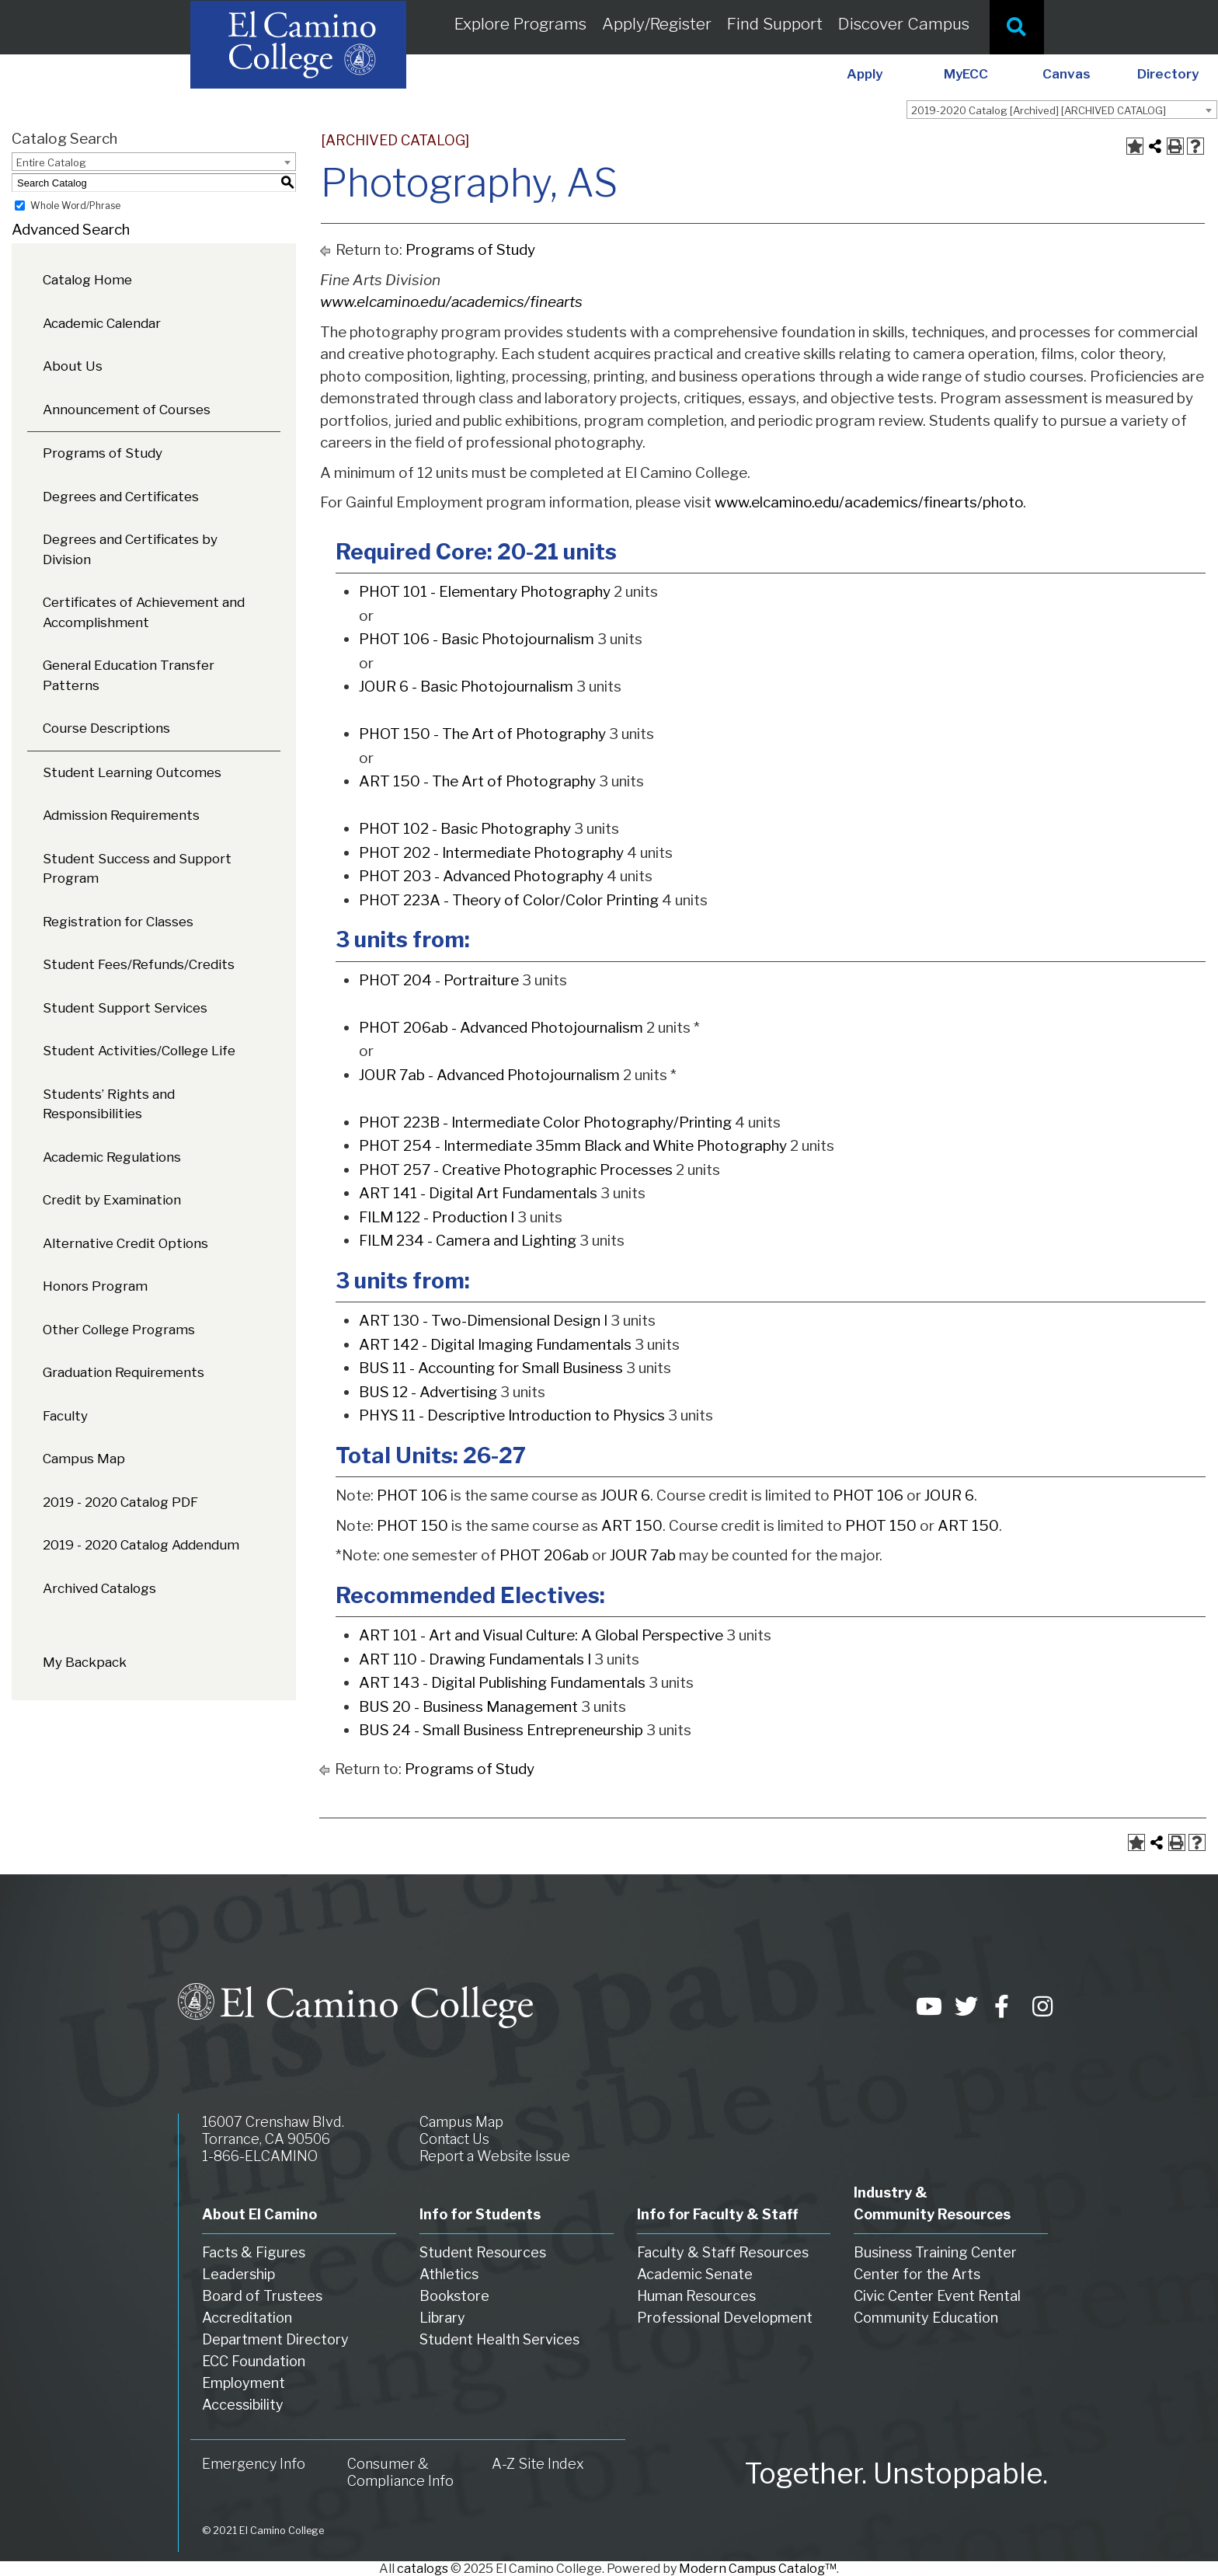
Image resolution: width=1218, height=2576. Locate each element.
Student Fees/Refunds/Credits (139, 964)
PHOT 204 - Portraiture (439, 980)
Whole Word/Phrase (75, 205)
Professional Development (725, 2317)
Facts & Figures (253, 2252)
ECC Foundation (253, 2361)
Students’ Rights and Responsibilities (109, 1104)
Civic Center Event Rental (937, 2296)
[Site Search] (1017, 27)
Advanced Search (71, 230)
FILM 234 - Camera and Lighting (467, 1241)
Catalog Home (87, 280)
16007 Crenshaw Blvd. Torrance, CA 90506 (273, 2130)
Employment (243, 2383)
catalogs (422, 2568)
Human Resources (696, 2296)
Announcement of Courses (127, 409)
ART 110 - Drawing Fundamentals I (475, 1659)
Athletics (448, 2274)
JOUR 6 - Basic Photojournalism (466, 686)
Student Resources (482, 2252)
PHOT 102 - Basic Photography (465, 829)
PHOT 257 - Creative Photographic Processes (516, 1170)
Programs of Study (102, 453)
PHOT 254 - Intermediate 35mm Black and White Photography (573, 1146)
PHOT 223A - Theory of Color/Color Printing (509, 900)
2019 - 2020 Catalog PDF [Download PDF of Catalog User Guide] (120, 1502)
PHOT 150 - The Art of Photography (482, 734)
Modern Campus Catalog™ (758, 2568)
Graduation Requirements (123, 1372)
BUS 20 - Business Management (468, 1707)
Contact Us (454, 2139)
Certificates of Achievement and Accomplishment (144, 612)
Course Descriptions (106, 728)
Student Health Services (499, 2339)
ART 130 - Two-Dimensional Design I (483, 1321)
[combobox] (1062, 109)
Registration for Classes (118, 921)
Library (442, 2317)
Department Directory (275, 2339)
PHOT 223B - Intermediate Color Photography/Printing (545, 1122)
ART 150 (632, 1526)
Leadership (238, 2274)
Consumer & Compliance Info (400, 2472)
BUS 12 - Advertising (428, 1392)
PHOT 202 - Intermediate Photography (491, 853)
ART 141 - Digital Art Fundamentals (478, 1193)
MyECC (966, 74)
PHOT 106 (412, 1495)
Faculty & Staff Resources (723, 2252)
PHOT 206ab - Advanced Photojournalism (501, 1028)
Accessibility (243, 2404)
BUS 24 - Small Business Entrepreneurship (501, 1730)
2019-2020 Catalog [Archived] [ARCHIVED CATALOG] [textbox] (1038, 110)
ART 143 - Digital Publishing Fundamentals (502, 1683)
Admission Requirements (121, 815)
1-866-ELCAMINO (260, 2156)
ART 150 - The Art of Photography (477, 781)
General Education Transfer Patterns (128, 675)
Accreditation (247, 2317)
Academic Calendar (102, 323)
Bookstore (454, 2296)
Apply (864, 74)
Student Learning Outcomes (132, 772)
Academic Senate (695, 2274)
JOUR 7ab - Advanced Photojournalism (489, 1075)
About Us (73, 366)
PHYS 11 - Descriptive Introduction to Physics (512, 1415)
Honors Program (95, 1286)
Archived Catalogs (99, 1588)
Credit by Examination (112, 1200)
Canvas (1066, 74)
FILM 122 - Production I (436, 1217)
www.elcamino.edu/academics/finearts (451, 302)
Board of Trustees (262, 2296)
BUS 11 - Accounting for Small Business (491, 1368)
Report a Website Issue (494, 2156)
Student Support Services (125, 1008)
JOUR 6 (625, 1495)
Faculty (65, 1416)
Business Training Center (935, 2252)
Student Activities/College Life (139, 1050)
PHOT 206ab (544, 1555)
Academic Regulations (112, 1157)
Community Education (926, 2317)
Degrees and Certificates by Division (130, 549)
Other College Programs (119, 1329)
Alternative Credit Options (125, 1243)
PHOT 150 (412, 1526)
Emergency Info (253, 2464)
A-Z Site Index (538, 2464)
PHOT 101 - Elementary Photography (485, 592)
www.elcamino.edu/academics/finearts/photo (869, 502)
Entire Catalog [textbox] (51, 162)
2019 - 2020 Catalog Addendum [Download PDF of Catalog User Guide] (141, 1545)
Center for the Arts (917, 2274)
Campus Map (84, 1458)
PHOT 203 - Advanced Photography (481, 876)
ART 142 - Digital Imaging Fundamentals (495, 1345)
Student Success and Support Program (137, 869)
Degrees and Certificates (121, 496)
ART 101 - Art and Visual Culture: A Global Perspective (541, 1635)
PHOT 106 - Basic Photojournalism (476, 639)
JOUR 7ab (643, 1555)
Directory (1168, 74)
